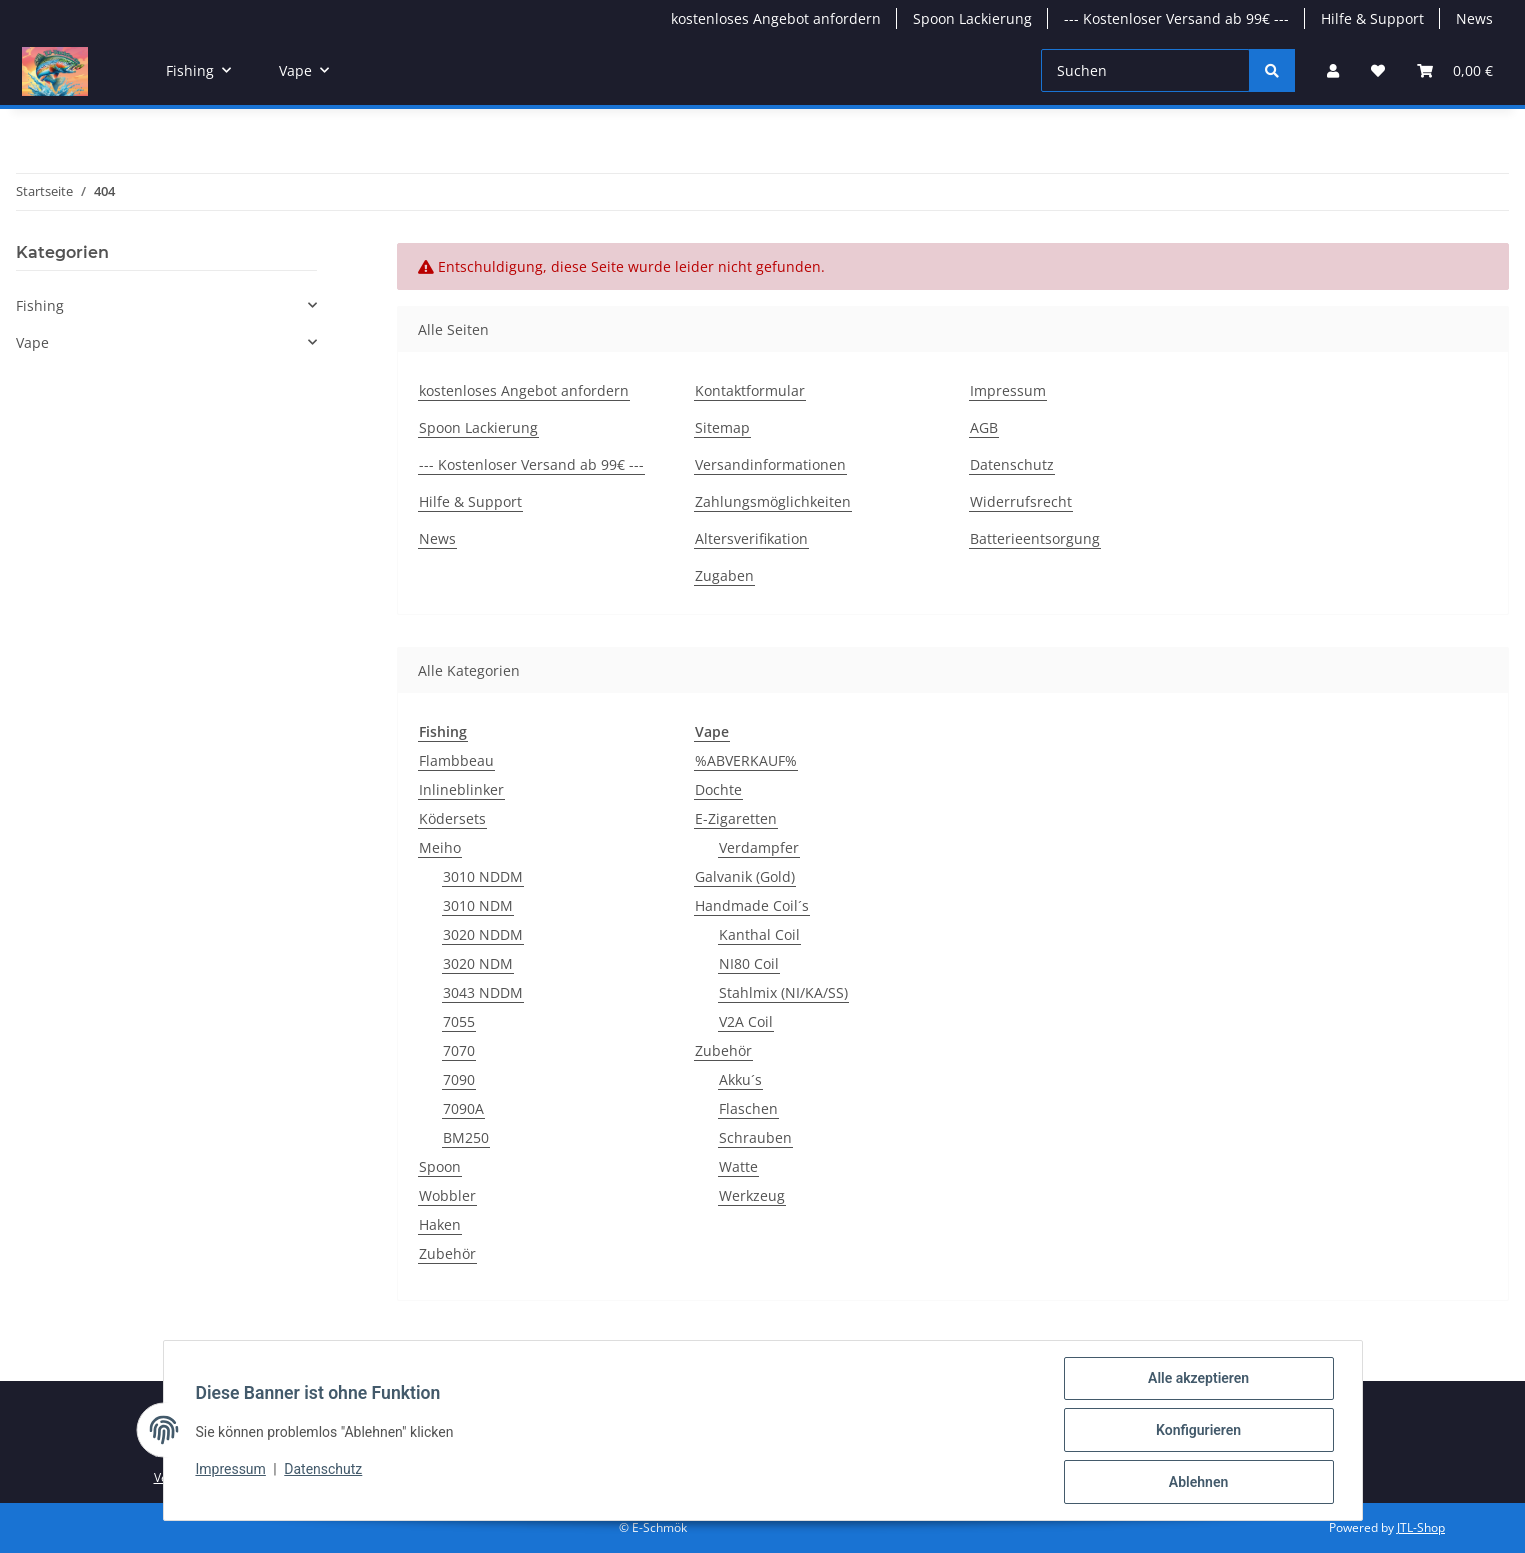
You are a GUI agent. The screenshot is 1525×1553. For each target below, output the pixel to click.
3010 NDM (478, 905)
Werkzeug (752, 1195)
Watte (738, 1166)
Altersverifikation (751, 538)
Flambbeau (456, 760)
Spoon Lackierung (972, 18)
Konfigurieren (1198, 1430)
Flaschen (748, 1108)
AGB (984, 427)
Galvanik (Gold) (745, 876)
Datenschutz (323, 1470)
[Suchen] (1145, 70)
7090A (463, 1108)
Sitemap (722, 427)
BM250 (466, 1137)
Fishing (40, 305)
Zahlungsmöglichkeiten (773, 501)
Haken (440, 1224)
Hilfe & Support (1372, 18)
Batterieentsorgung (1035, 538)
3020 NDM (478, 963)
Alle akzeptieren (1198, 1378)
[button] (1333, 70)
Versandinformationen (770, 464)
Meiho (440, 847)
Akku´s (740, 1079)
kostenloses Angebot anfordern (776, 18)
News (1474, 18)
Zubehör (447, 1253)
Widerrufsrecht (1021, 501)
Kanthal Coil (759, 934)
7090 (459, 1079)
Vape (32, 342)
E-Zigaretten (736, 818)
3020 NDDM (483, 934)
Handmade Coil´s (752, 905)
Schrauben (755, 1137)
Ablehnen (1198, 1482)
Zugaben (724, 575)
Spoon (440, 1166)
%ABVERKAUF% (746, 760)
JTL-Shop (1421, 1527)
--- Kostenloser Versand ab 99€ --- (1176, 18)
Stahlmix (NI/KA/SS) (783, 992)
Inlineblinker (461, 789)
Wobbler (447, 1195)
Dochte (718, 789)
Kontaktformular (750, 390)
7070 (459, 1050)
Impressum (231, 1470)
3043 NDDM (483, 992)
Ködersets (452, 818)
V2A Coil (746, 1021)
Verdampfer (759, 847)
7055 (459, 1021)
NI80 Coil (749, 963)
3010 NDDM (483, 876)
